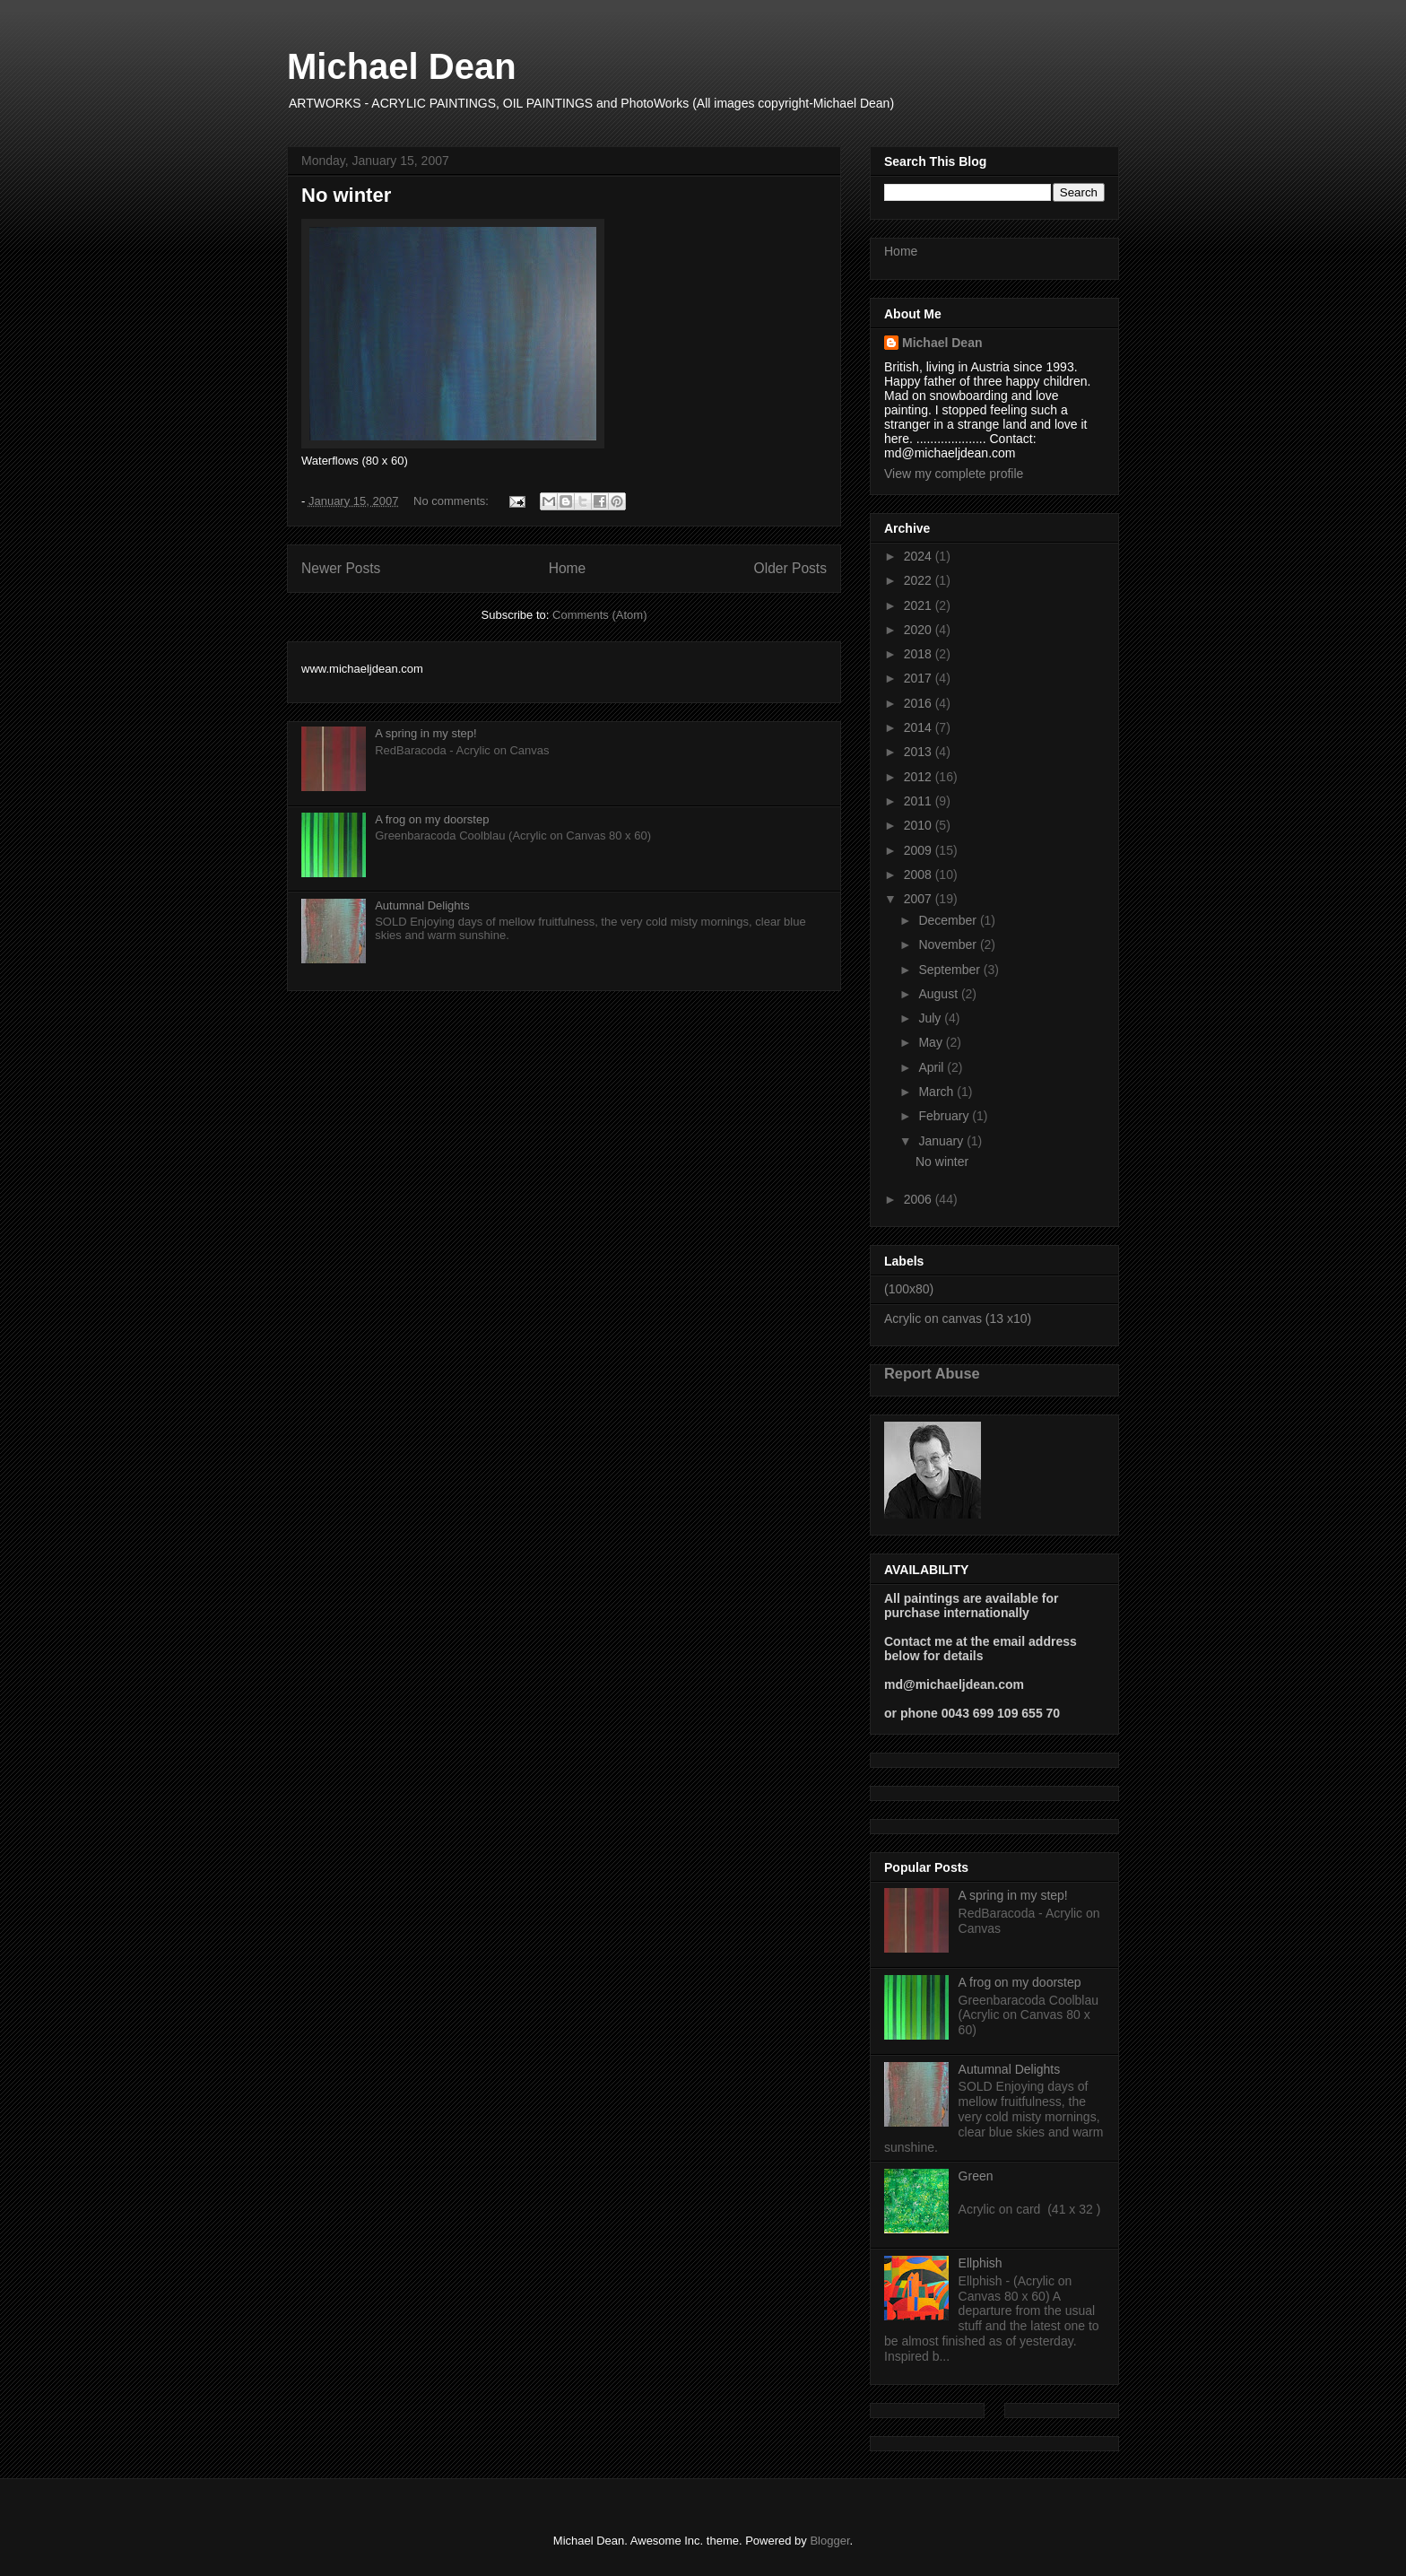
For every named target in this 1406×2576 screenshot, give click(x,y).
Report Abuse (932, 1373)
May (931, 1042)
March (937, 1091)
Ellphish (980, 2263)
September (950, 969)
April (932, 1067)
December (948, 920)
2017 (919, 678)
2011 (919, 801)
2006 (919, 1199)
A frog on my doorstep (432, 819)
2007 (919, 899)
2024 (919, 556)
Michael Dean (401, 66)
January (942, 1141)
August (939, 994)
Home (567, 568)
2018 (919, 654)
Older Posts (790, 568)
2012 (919, 777)
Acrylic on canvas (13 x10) (957, 1318)
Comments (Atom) (599, 615)
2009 (919, 850)
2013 (919, 751)
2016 (919, 703)
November (948, 944)
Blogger (829, 2540)
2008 (919, 874)
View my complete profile (953, 473)
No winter (346, 195)
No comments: (452, 501)
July (931, 1018)
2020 (919, 629)
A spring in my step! (425, 733)
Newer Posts (340, 568)
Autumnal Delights (422, 905)
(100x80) (908, 1289)
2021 (919, 605)
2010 (919, 825)
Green (976, 2176)
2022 (919, 580)
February (945, 1116)
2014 (919, 727)
